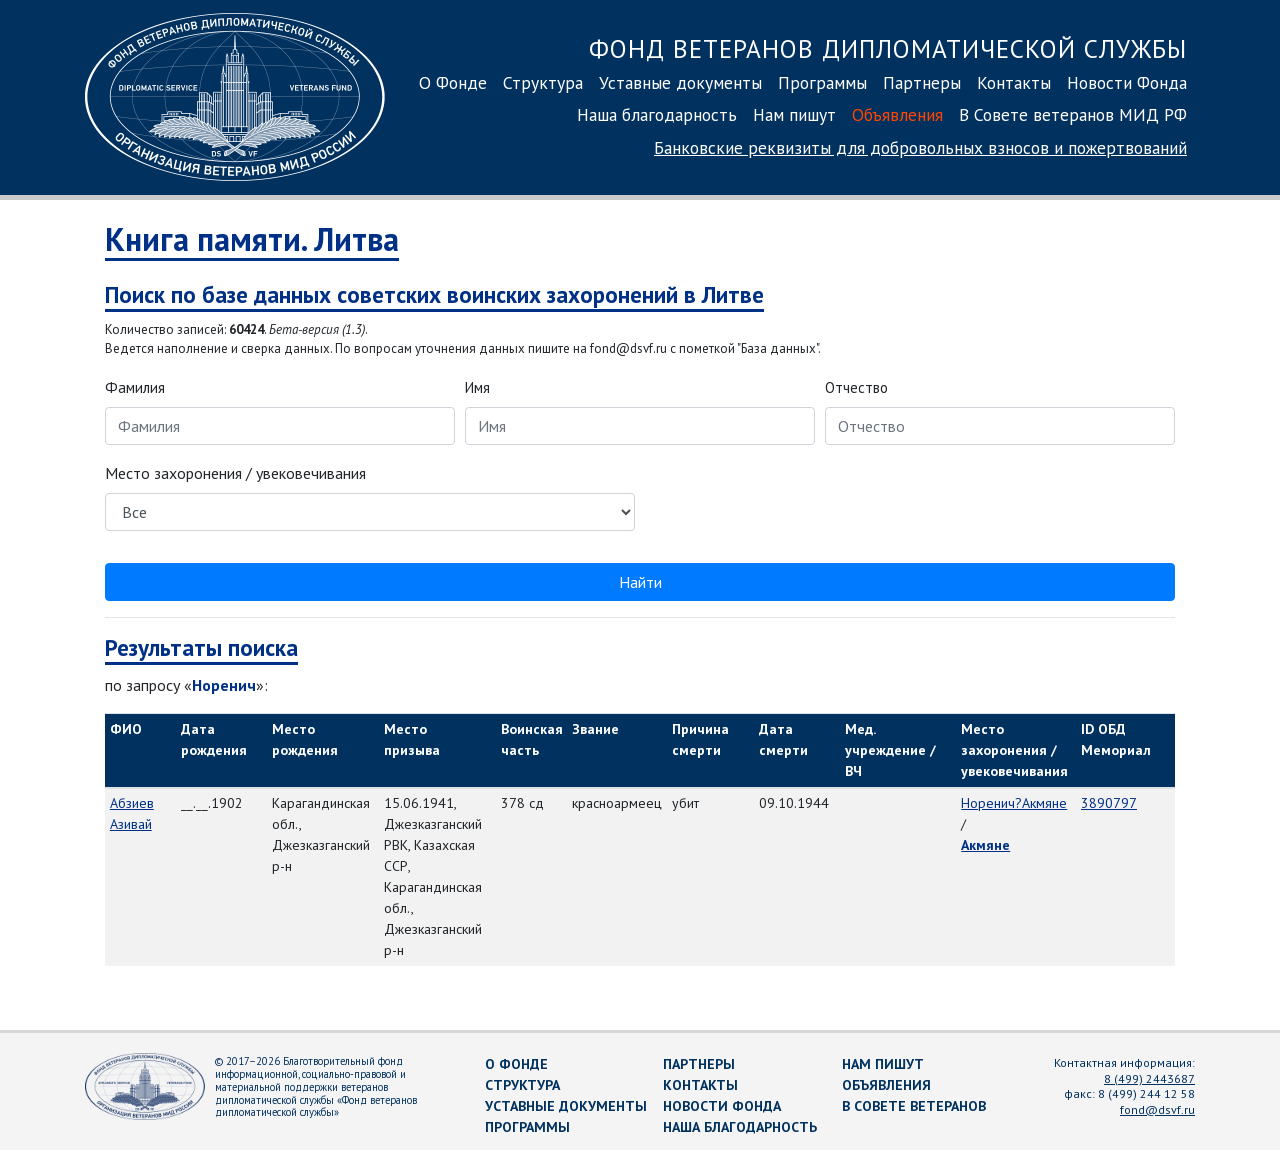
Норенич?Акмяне (1014, 803)
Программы (822, 82)
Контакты (1014, 82)
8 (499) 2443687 (1149, 1078)
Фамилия (135, 387)
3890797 (1109, 803)
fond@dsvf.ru (1157, 1109)
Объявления (897, 114)
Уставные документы (680, 82)
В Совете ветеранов (914, 1106)
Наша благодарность (657, 114)
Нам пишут (794, 114)
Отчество (856, 387)
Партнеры (922, 82)
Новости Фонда (1127, 82)
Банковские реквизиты (920, 147)
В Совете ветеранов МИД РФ (1073, 114)
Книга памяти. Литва (252, 239)
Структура (543, 82)
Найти (640, 582)
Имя (477, 387)
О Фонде (453, 82)
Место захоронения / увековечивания (235, 473)
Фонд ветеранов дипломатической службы (888, 48)
